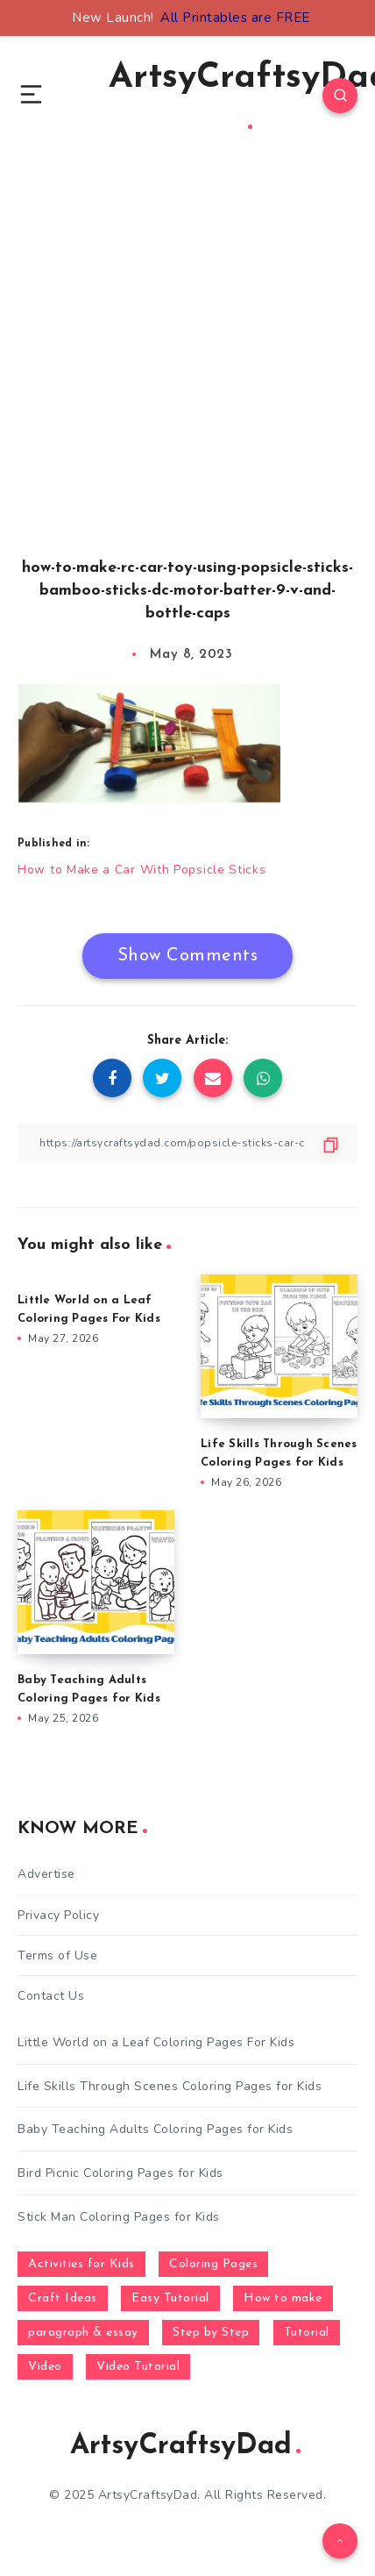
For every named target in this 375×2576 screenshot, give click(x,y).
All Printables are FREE (235, 17)
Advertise (46, 1874)
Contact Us (51, 1995)
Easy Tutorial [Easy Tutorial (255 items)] (170, 2298)
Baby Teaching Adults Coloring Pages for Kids (155, 2129)
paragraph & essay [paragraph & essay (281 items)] (83, 2332)
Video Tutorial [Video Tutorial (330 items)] (138, 2366)
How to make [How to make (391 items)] (283, 2298)
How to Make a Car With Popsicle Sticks (142, 869)
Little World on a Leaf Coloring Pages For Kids (156, 2042)
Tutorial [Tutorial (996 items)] (306, 2332)
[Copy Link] (187, 1143)
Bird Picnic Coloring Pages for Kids (120, 2173)
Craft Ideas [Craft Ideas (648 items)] (62, 2298)
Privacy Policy (58, 1915)
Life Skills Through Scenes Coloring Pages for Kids (170, 2086)
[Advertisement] (187, 373)
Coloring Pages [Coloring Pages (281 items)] (213, 2264)
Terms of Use (57, 1955)
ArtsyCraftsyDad (185, 2446)
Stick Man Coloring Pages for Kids (119, 2217)
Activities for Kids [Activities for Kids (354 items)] (81, 2264)
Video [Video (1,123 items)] (45, 2366)
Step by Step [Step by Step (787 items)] (211, 2332)
